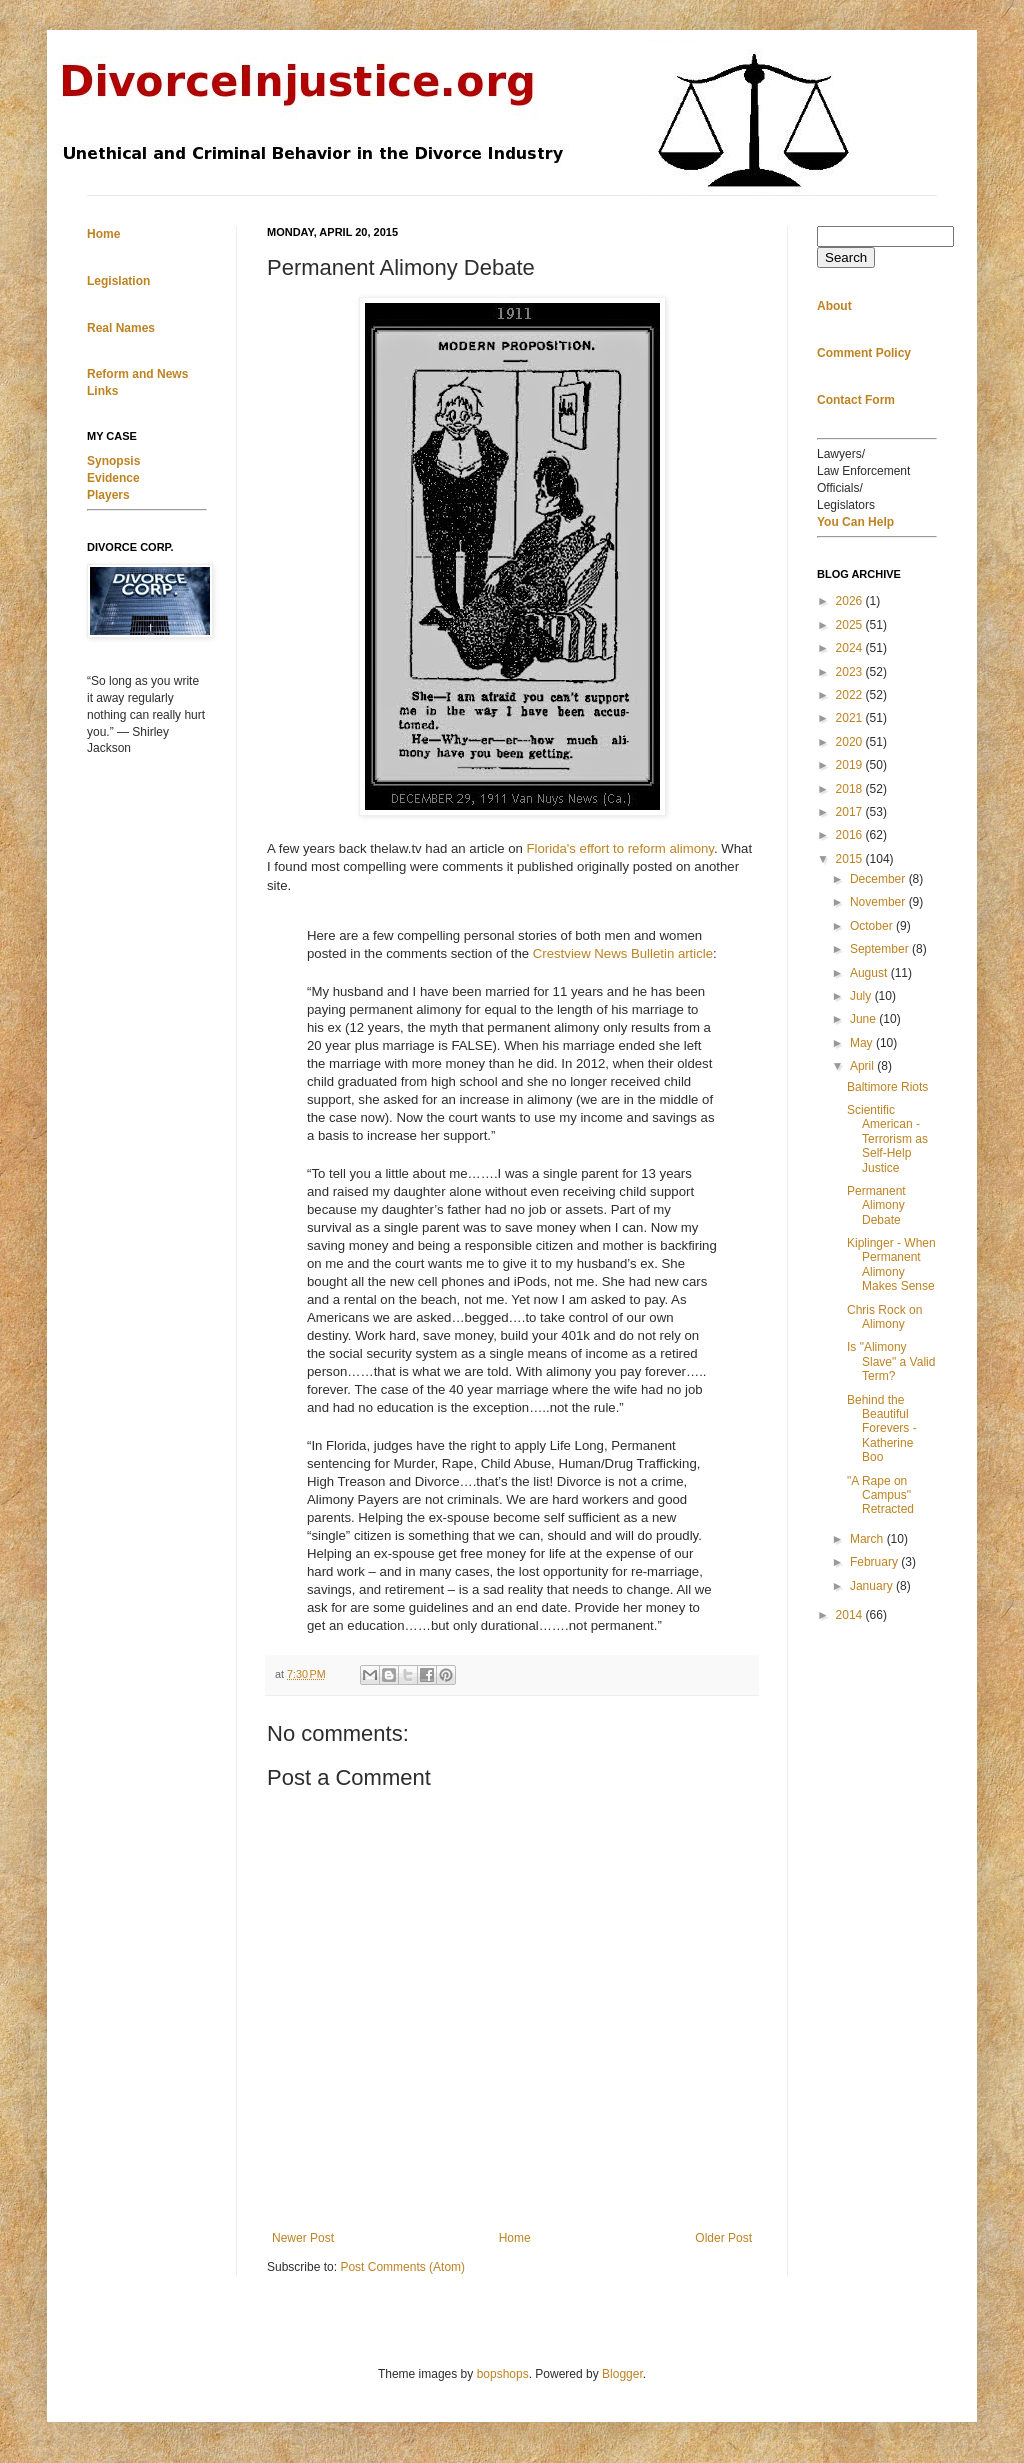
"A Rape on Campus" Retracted (880, 1495)
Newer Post (303, 2238)
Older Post (723, 2238)
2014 (851, 1615)
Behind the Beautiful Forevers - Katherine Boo (882, 1429)
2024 (851, 648)
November (879, 902)
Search (846, 257)
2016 (851, 835)
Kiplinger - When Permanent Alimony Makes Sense (891, 1264)
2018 (851, 789)
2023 (851, 672)
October (873, 926)
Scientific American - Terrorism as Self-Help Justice (887, 1139)
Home (515, 2238)
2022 (851, 695)
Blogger (622, 2374)
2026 (851, 601)
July (862, 996)
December (879, 879)
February (875, 1562)
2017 (851, 812)
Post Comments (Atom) (402, 2267)
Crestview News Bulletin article (623, 953)
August (870, 973)
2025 (851, 625)
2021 (851, 718)
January (873, 1586)
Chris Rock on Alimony (884, 1317)
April (863, 1066)
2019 (851, 765)
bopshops (503, 2374)
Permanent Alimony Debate (876, 1205)
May (863, 1043)
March (868, 1539)
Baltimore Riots (887, 1087)
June (864, 1019)
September (881, 949)
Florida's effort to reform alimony (620, 848)
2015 (851, 859)
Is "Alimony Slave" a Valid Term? (891, 1361)
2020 (851, 742)
